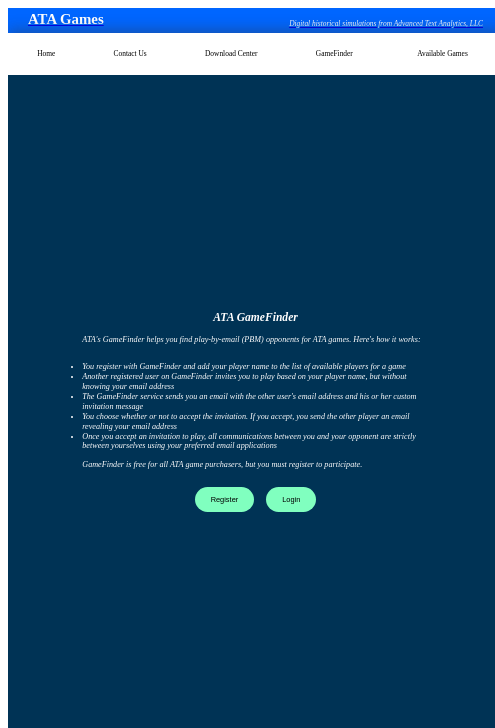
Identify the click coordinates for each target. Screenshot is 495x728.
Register (225, 499)
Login (291, 499)
